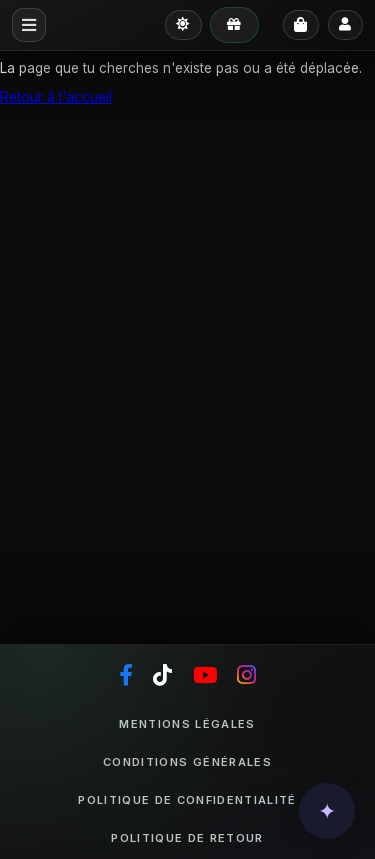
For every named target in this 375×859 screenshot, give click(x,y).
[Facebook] (126, 676)
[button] (327, 811)
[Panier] (301, 25)
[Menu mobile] (29, 25)
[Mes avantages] (234, 25)
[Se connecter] (345, 24)
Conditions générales (187, 762)
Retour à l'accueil (56, 97)
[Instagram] (246, 676)
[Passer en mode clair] (183, 24)
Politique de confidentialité (187, 800)
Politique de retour (187, 838)
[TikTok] (162, 676)
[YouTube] (205, 676)
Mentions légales (187, 724)
